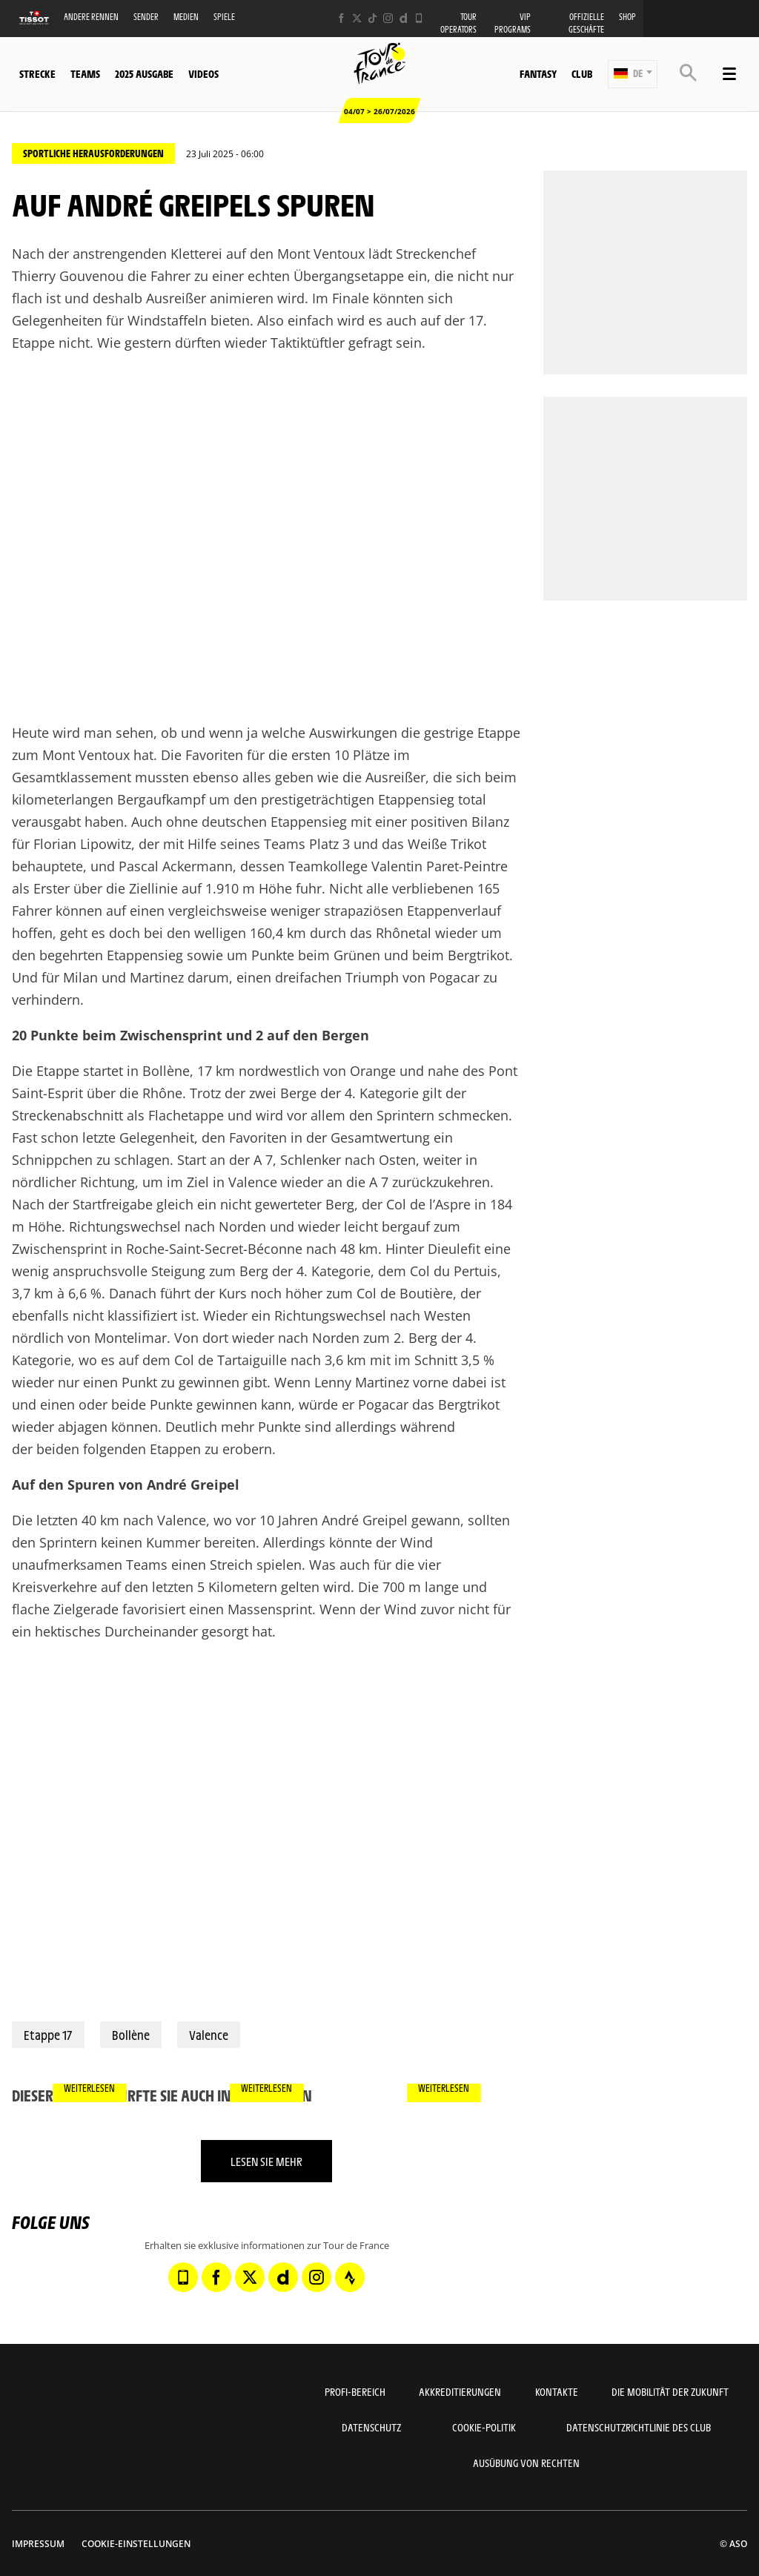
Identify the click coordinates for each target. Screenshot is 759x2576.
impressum (38, 2543)
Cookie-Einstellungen (136, 2543)
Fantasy (538, 73)
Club (581, 73)
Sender (146, 16)
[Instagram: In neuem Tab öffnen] (388, 18)
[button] (632, 74)
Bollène (131, 2035)
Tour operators (458, 23)
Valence (208, 2035)
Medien (186, 16)
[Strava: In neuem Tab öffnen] (350, 2277)
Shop (627, 16)
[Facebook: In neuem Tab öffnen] (341, 18)
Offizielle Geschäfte (586, 23)
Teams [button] (85, 73)
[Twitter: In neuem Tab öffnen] (357, 18)
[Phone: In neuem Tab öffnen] (419, 18)
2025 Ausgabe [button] (144, 73)
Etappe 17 (48, 2035)
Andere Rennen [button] (91, 16)
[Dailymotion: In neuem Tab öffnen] (403, 18)
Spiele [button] (224, 16)
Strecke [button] (37, 73)
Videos (203, 73)
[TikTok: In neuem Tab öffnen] (372, 18)
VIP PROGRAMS (512, 23)
